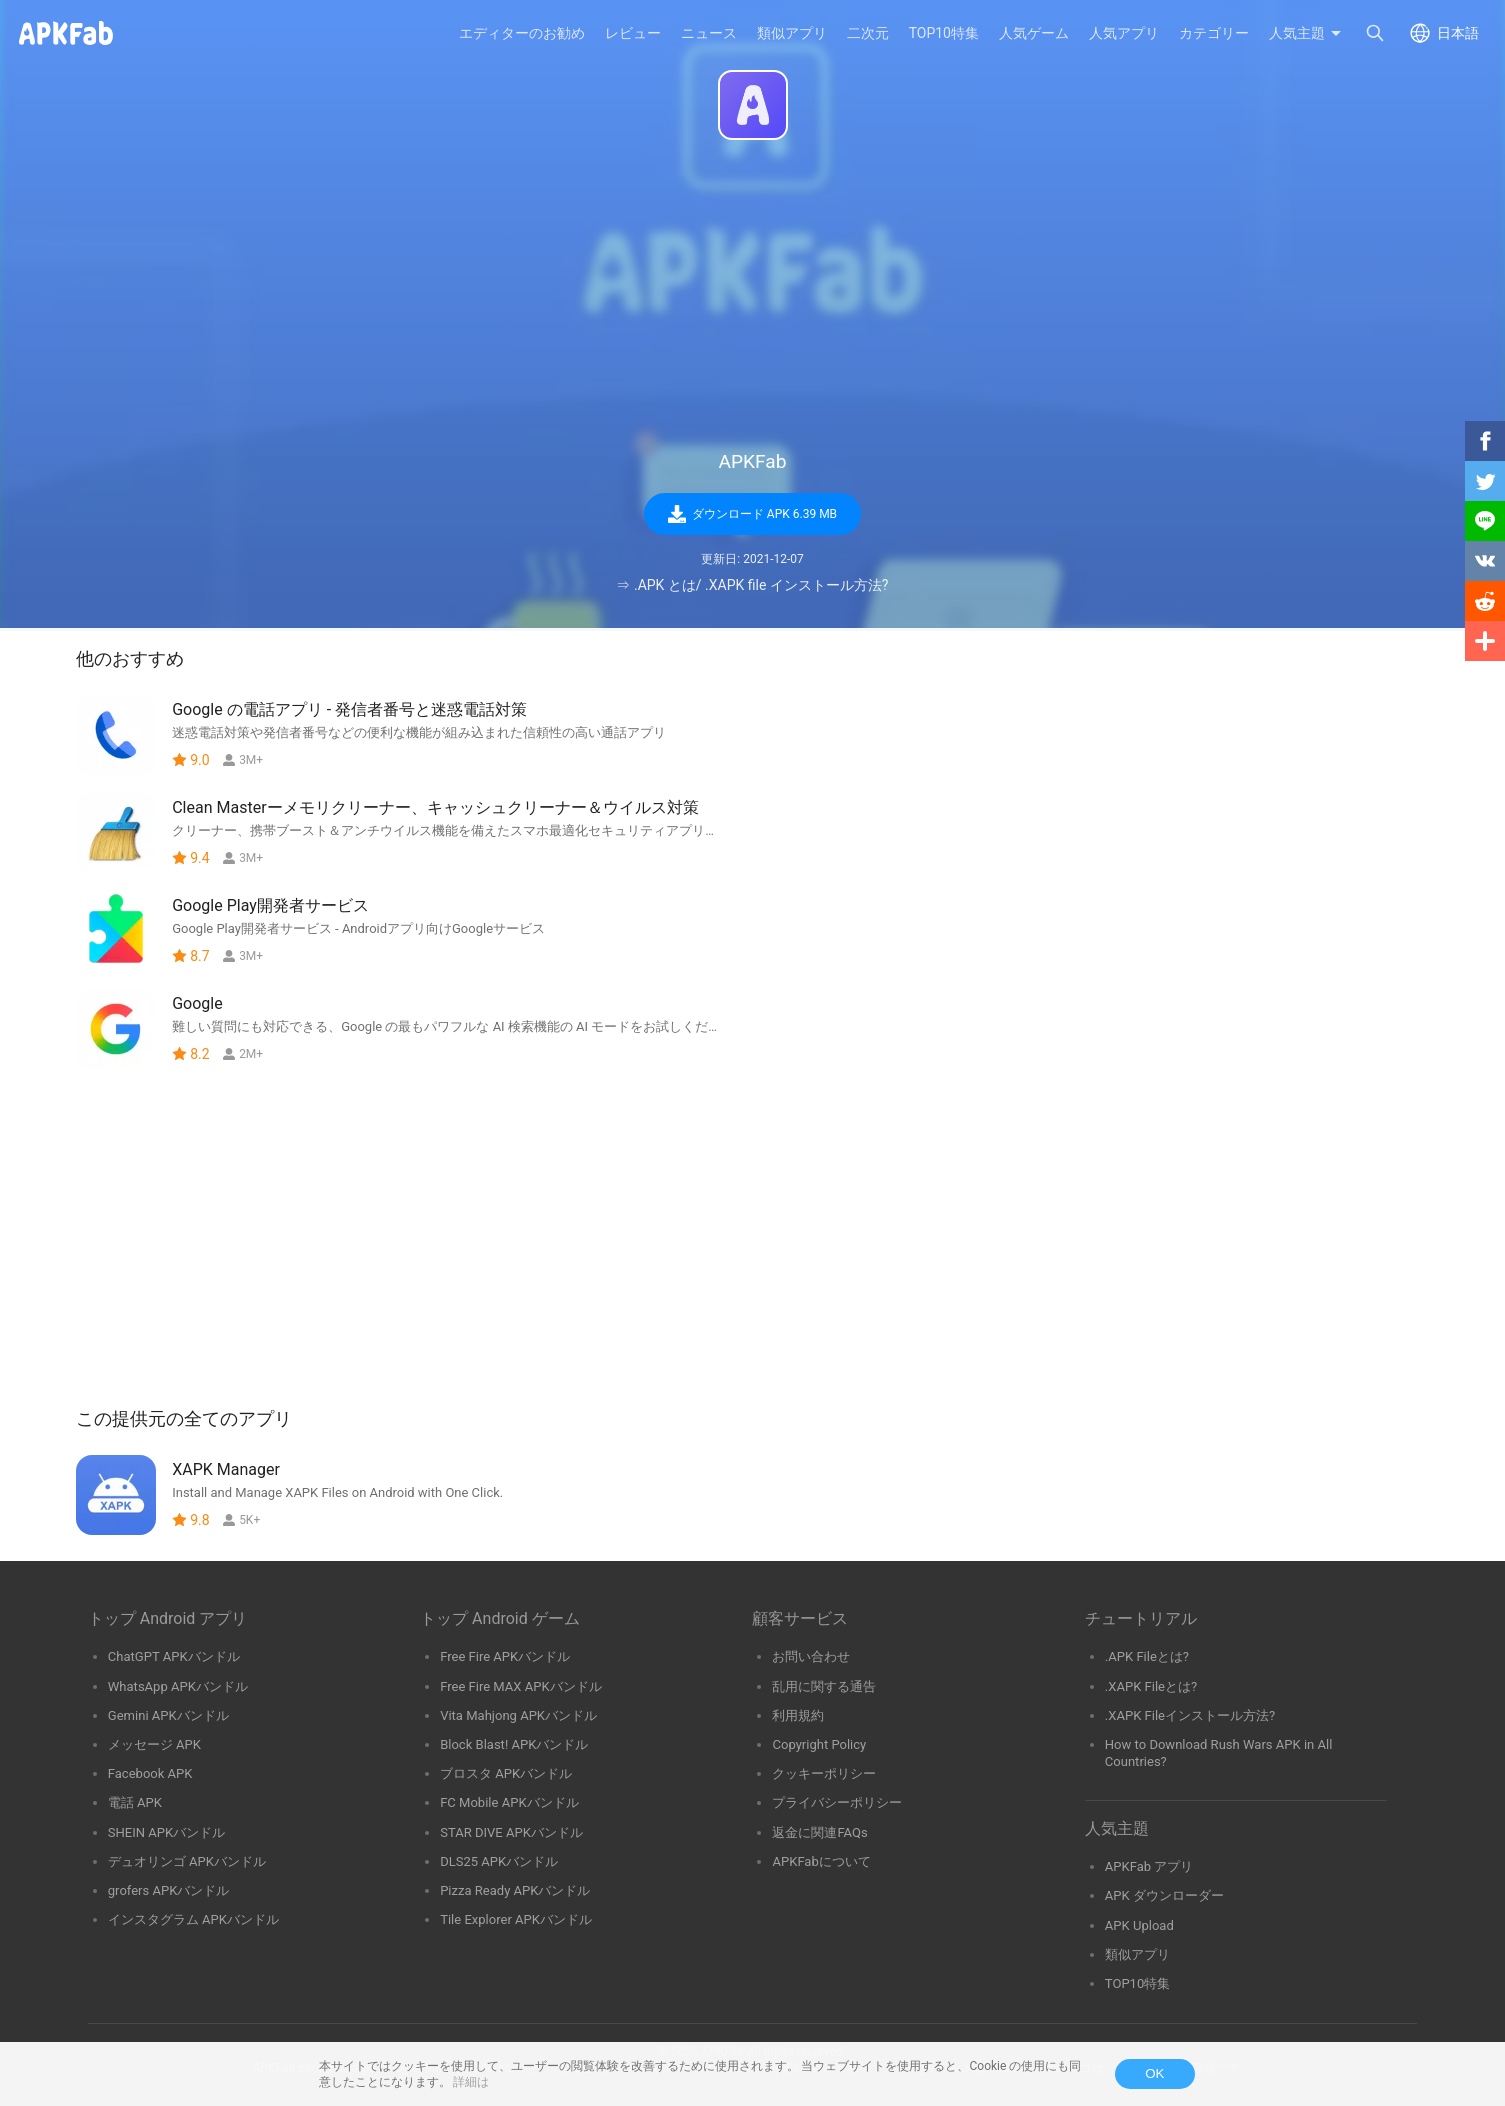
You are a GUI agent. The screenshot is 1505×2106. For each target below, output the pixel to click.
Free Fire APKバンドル (505, 1656)
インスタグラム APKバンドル (193, 1919)
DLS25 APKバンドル (499, 1861)
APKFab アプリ (1149, 1866)
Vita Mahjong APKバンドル (518, 1715)
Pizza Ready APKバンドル (515, 1890)
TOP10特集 (1137, 1983)
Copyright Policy (819, 1744)
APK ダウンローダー (1164, 1895)
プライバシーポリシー (837, 1802)
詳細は (471, 2082)
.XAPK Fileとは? (1151, 1686)
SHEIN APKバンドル (166, 1832)
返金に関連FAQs (819, 1832)
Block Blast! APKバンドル (514, 1744)
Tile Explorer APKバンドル (516, 1919)
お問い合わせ (811, 1656)
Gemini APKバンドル (168, 1715)
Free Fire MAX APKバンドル (521, 1686)
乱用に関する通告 (824, 1686)
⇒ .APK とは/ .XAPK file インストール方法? (752, 585)
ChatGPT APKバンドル (174, 1656)
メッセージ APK (154, 1744)
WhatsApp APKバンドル (178, 1686)
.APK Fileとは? (1147, 1656)
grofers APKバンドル (169, 1890)
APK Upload (1139, 1925)
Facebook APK (150, 1773)
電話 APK (135, 1802)
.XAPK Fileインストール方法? (1190, 1715)
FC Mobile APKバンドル (509, 1802)
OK (1154, 2073)
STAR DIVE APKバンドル (511, 1832)
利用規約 (798, 1715)
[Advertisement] (753, 296)
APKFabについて (821, 1861)
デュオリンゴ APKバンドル (187, 1861)
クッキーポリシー (824, 1773)
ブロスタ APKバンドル (506, 1773)
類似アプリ (1137, 1954)
